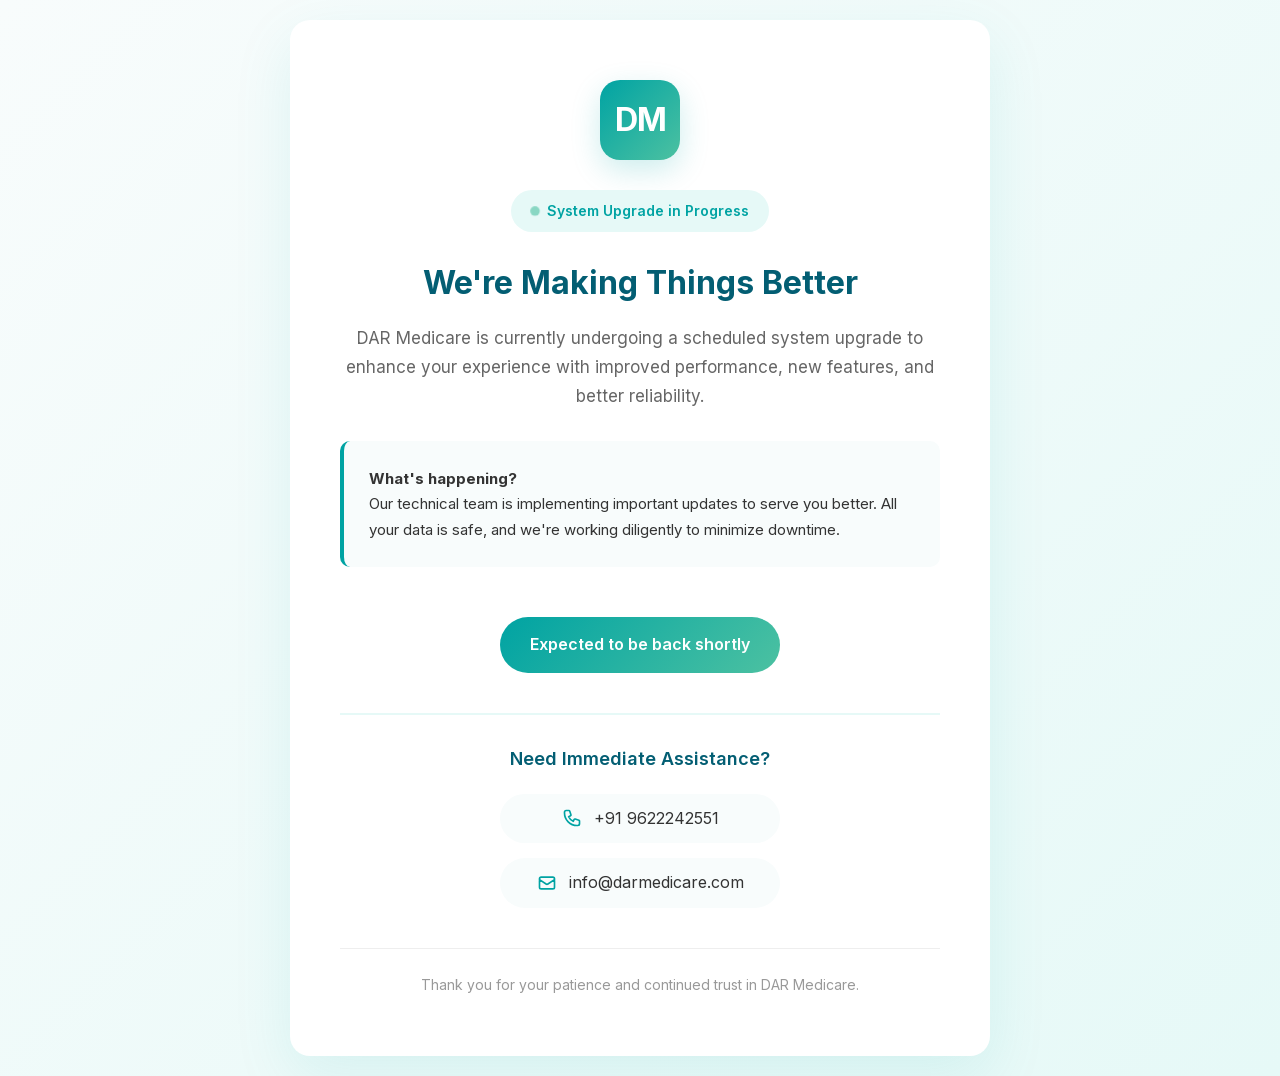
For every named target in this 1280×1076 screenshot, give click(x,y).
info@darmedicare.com (640, 882)
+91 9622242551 (640, 818)
